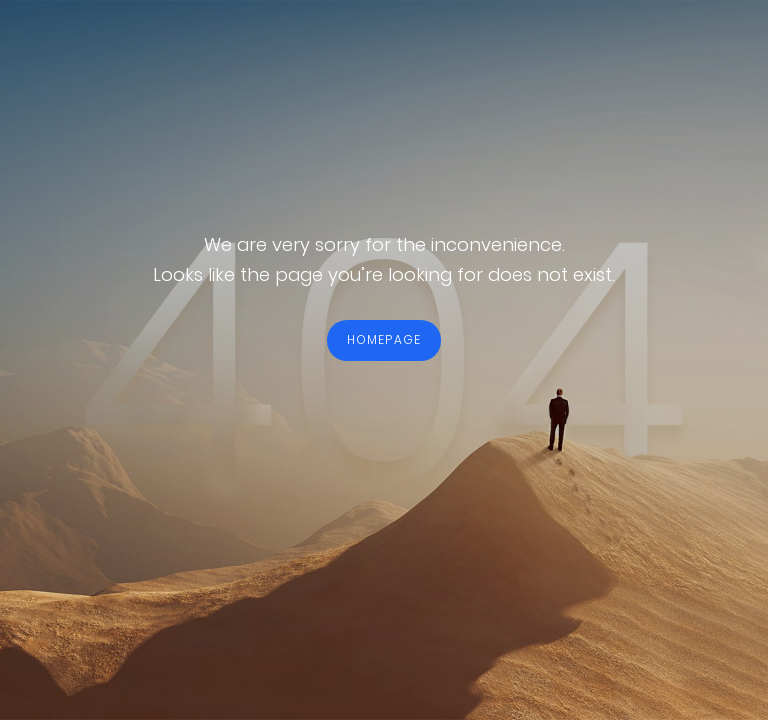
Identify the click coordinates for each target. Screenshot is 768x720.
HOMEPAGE (384, 339)
